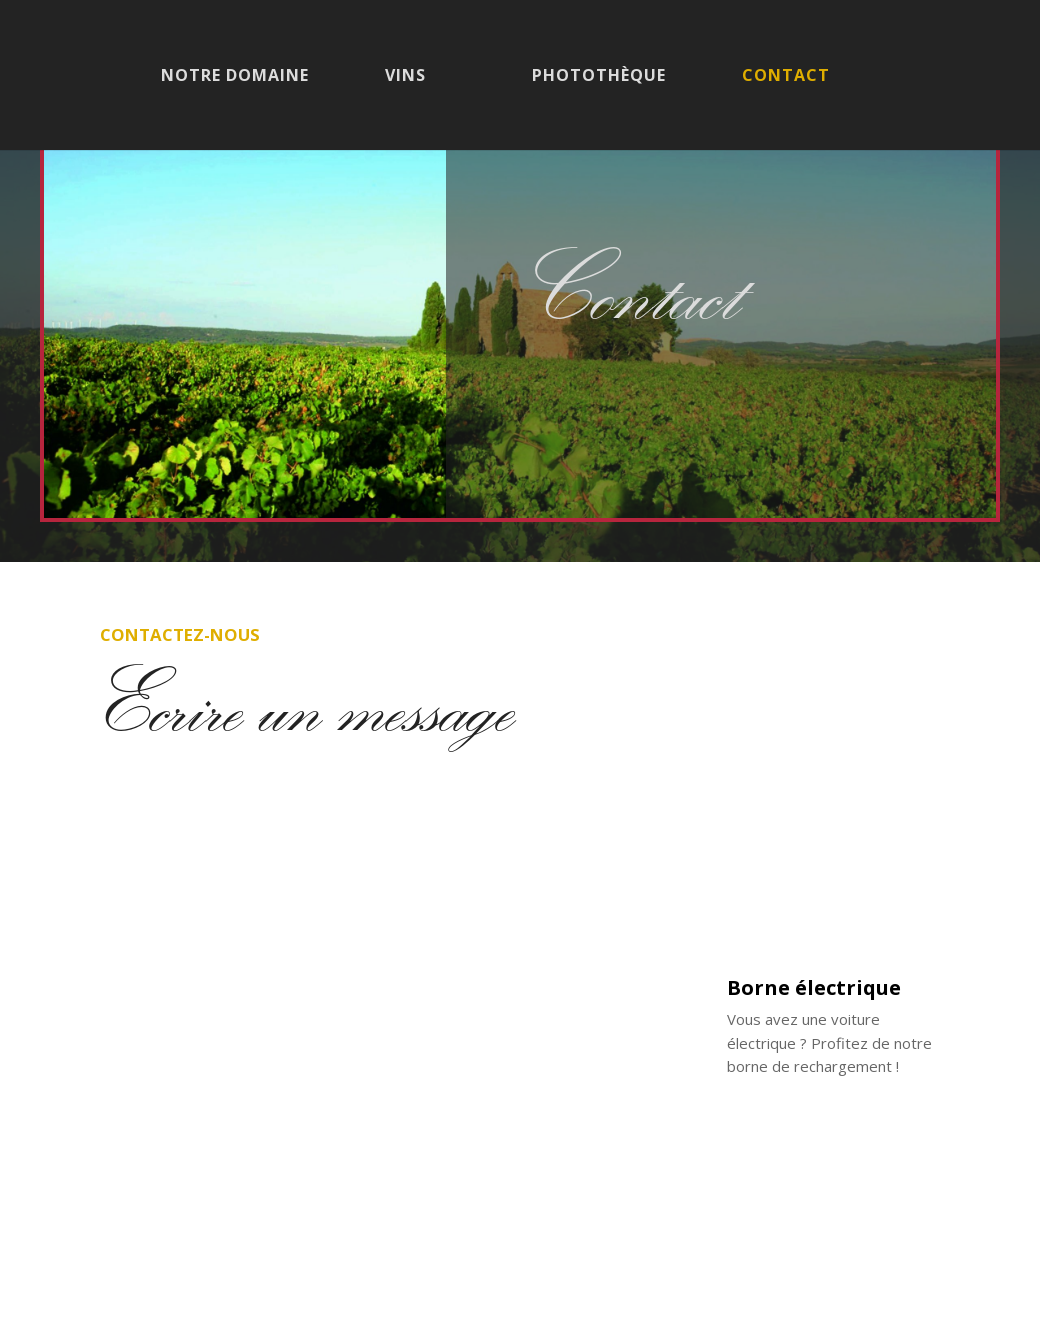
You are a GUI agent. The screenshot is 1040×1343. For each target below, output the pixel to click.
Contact (786, 77)
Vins (405, 77)
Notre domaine (235, 77)
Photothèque (599, 77)
